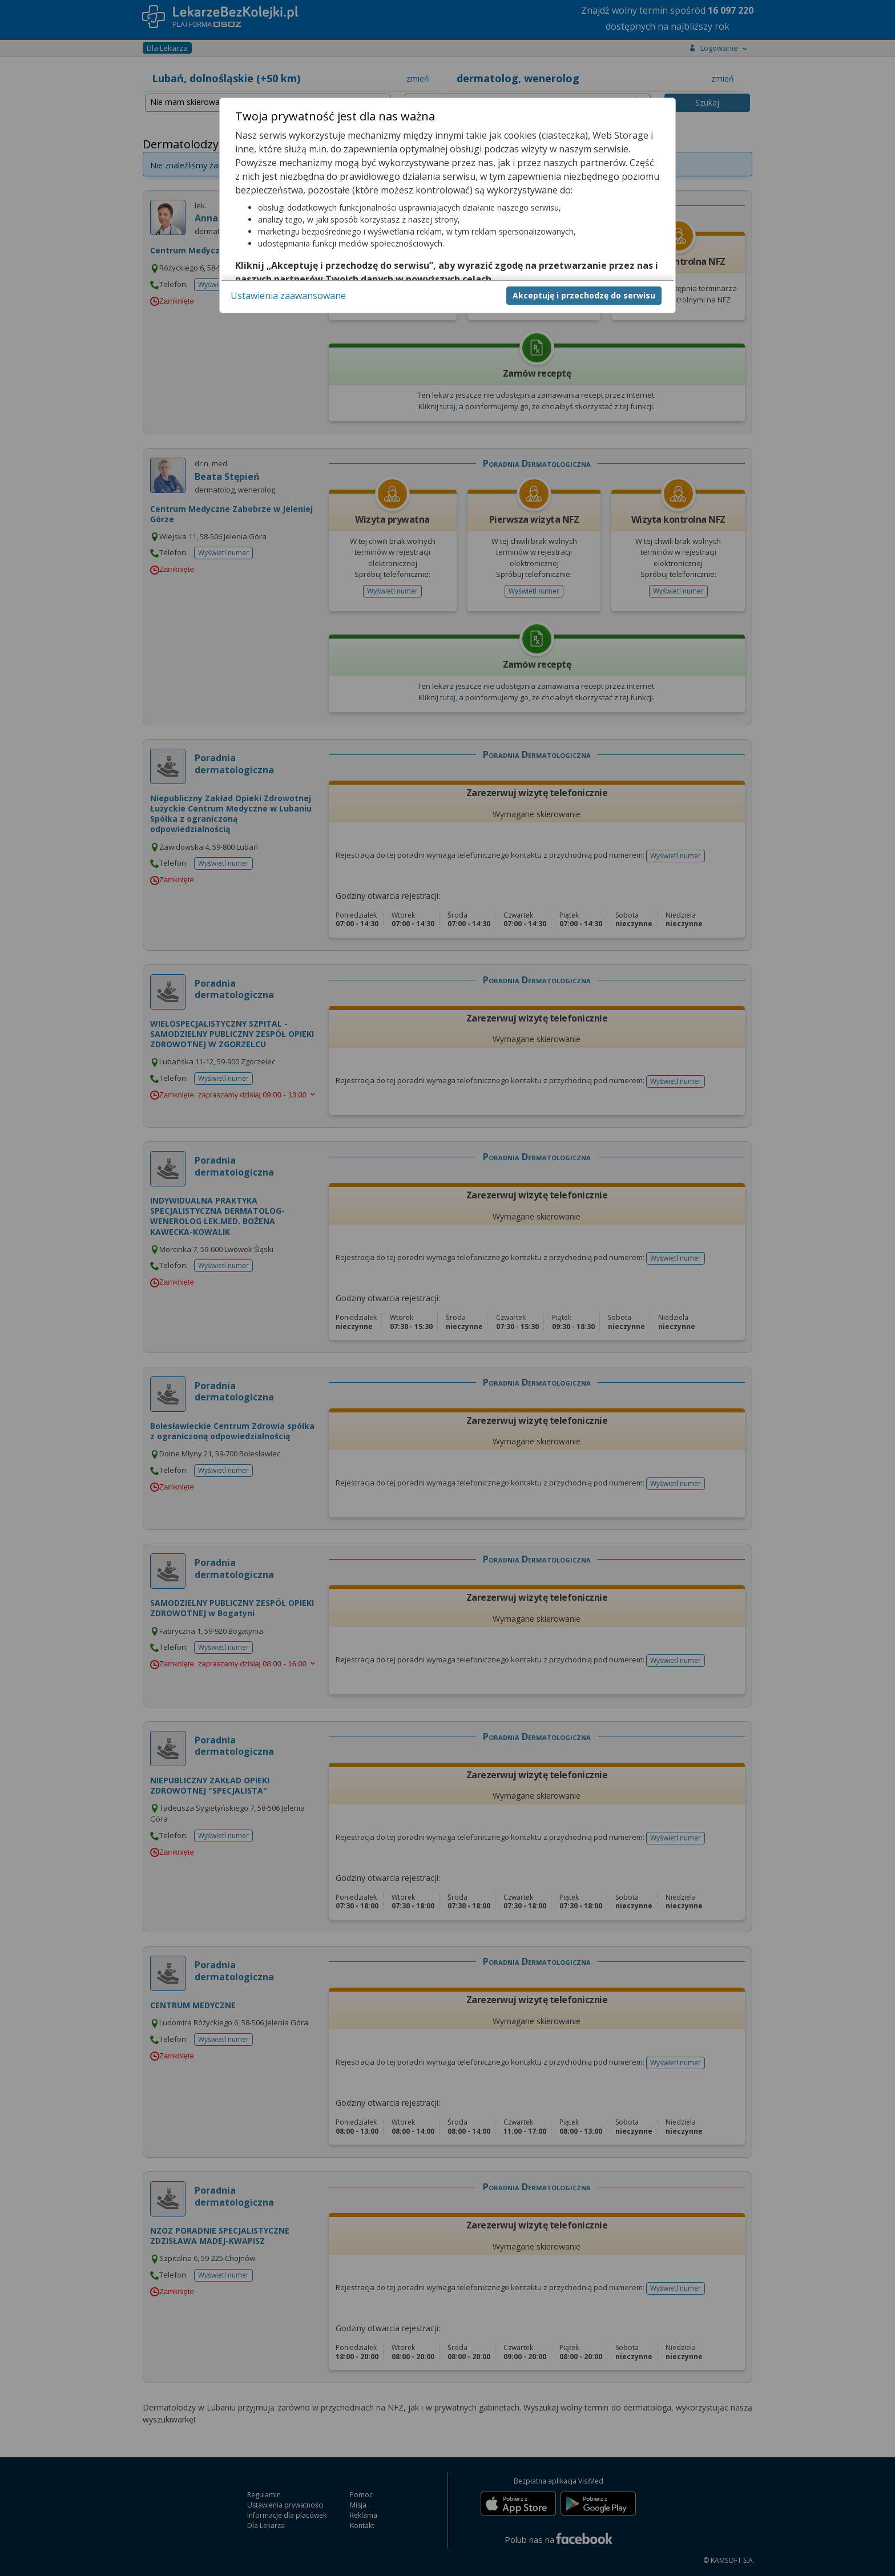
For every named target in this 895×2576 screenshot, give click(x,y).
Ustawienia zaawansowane (288, 295)
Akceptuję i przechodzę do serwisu (584, 295)
